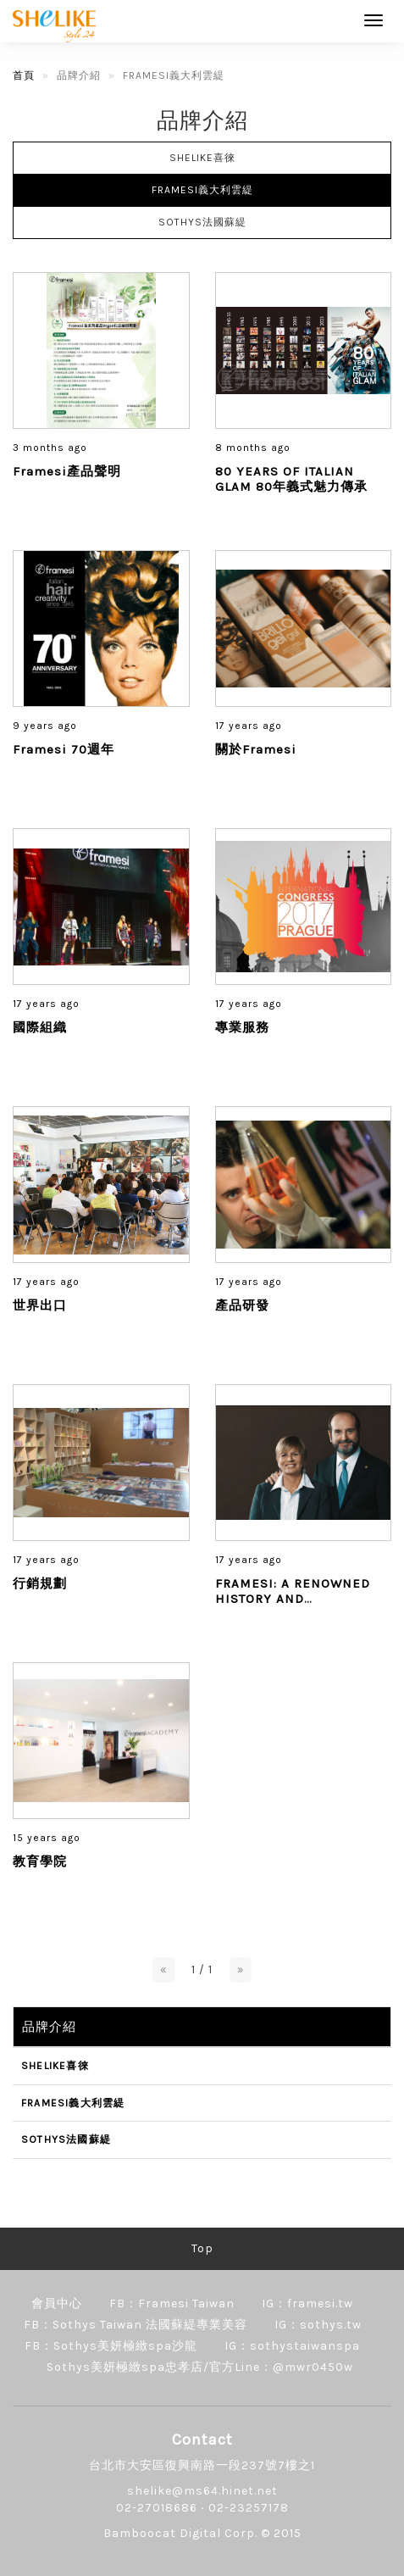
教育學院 (40, 1861)
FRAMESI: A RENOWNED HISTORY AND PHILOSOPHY (292, 1599)
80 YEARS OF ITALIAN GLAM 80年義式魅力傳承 (291, 479)
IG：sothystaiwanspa (292, 2346)
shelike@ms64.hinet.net (202, 2491)
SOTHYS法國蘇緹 (202, 222)
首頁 (24, 75)
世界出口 (40, 1305)
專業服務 (242, 1027)
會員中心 (56, 2303)
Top (202, 2248)
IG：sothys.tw (318, 2324)
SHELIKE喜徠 (202, 158)
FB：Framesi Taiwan (172, 2303)
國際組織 (40, 1027)
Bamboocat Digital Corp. (180, 2533)
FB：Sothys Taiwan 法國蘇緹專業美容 (135, 2324)
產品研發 (242, 1305)
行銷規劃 (40, 1583)
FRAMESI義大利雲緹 (202, 190)
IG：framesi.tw (307, 2303)
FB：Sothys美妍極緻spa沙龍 (111, 2346)
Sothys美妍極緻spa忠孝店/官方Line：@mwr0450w (200, 2367)
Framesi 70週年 (63, 749)
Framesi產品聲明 (67, 471)
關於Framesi (255, 749)
